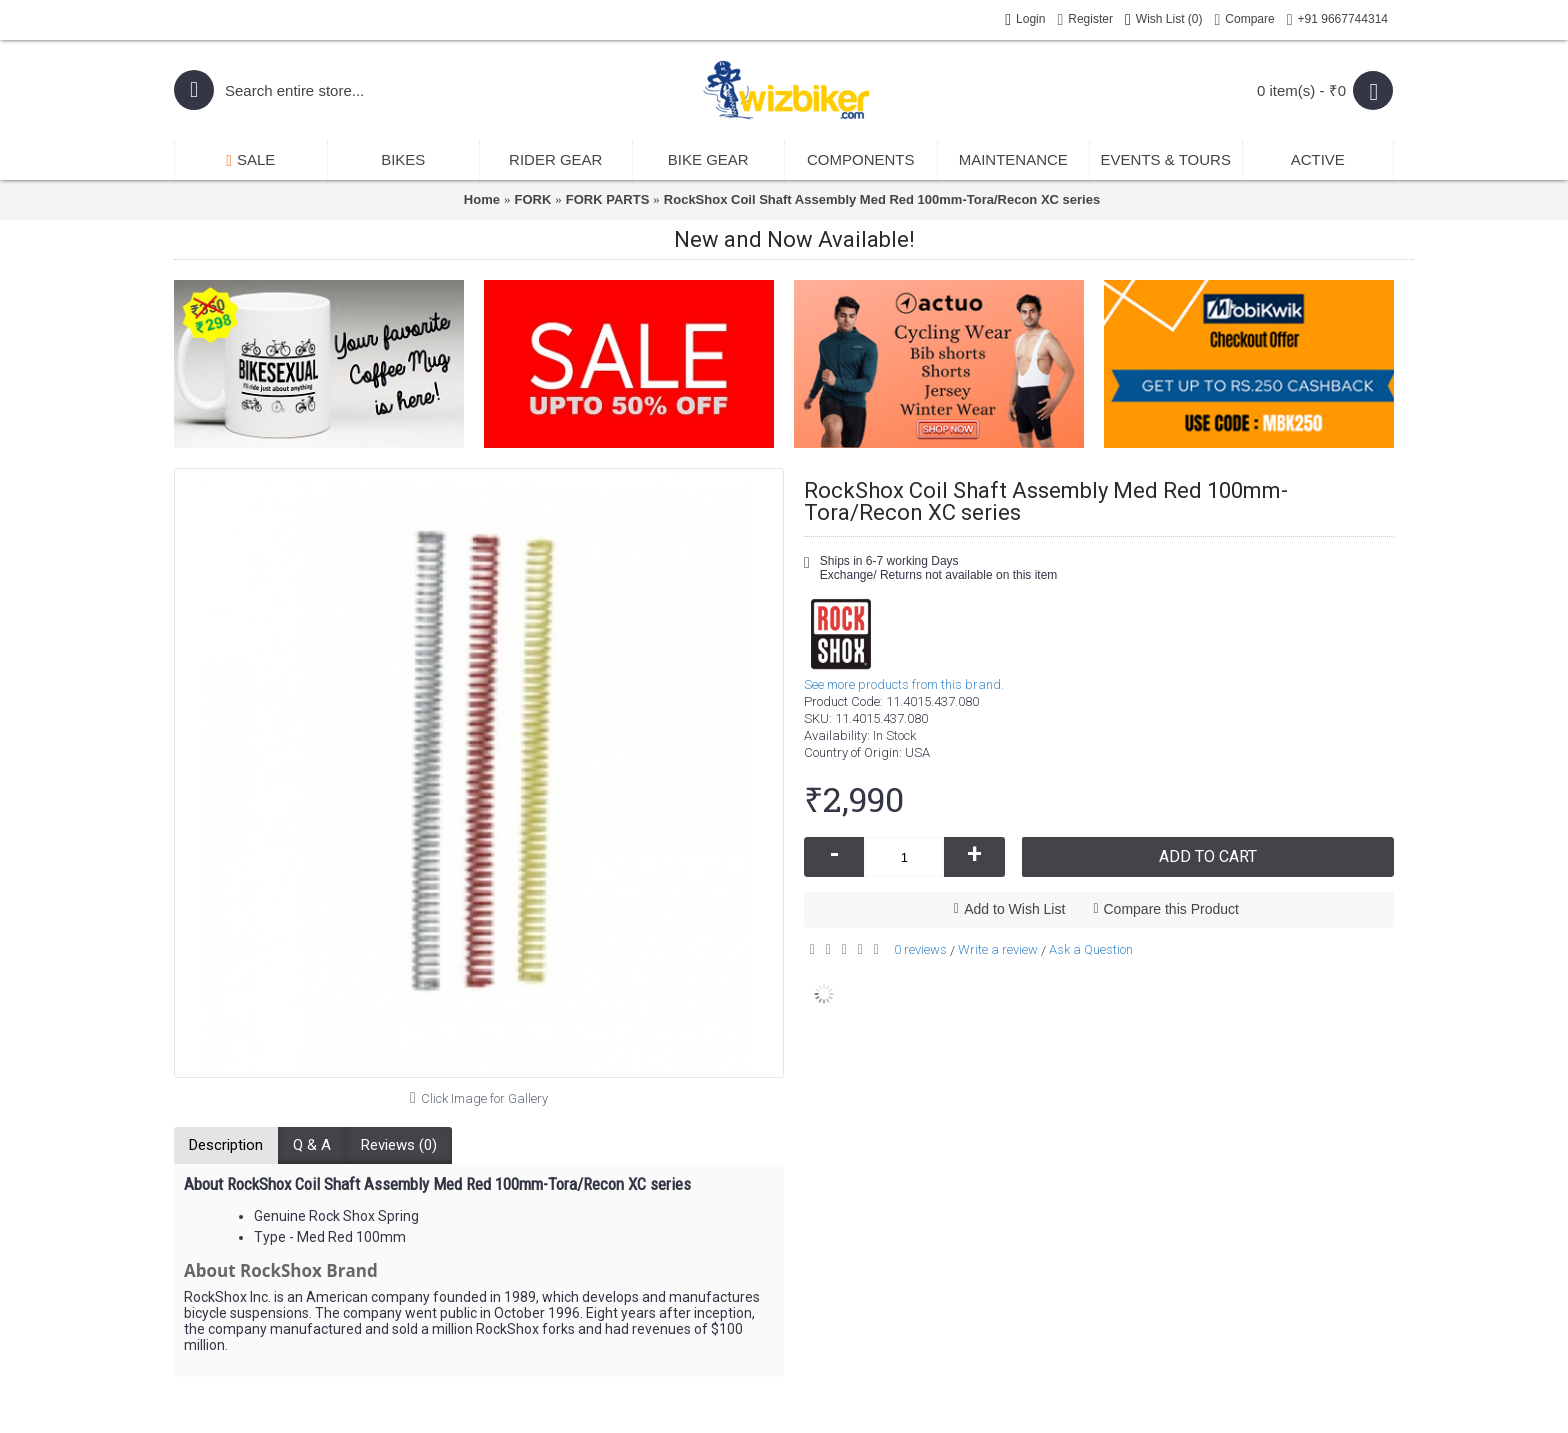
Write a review (998, 949)
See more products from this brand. (904, 684)
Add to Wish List (1014, 909)
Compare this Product (1171, 909)
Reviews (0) (399, 1145)
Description (226, 1145)
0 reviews (920, 949)
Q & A (312, 1145)
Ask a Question (1091, 949)
